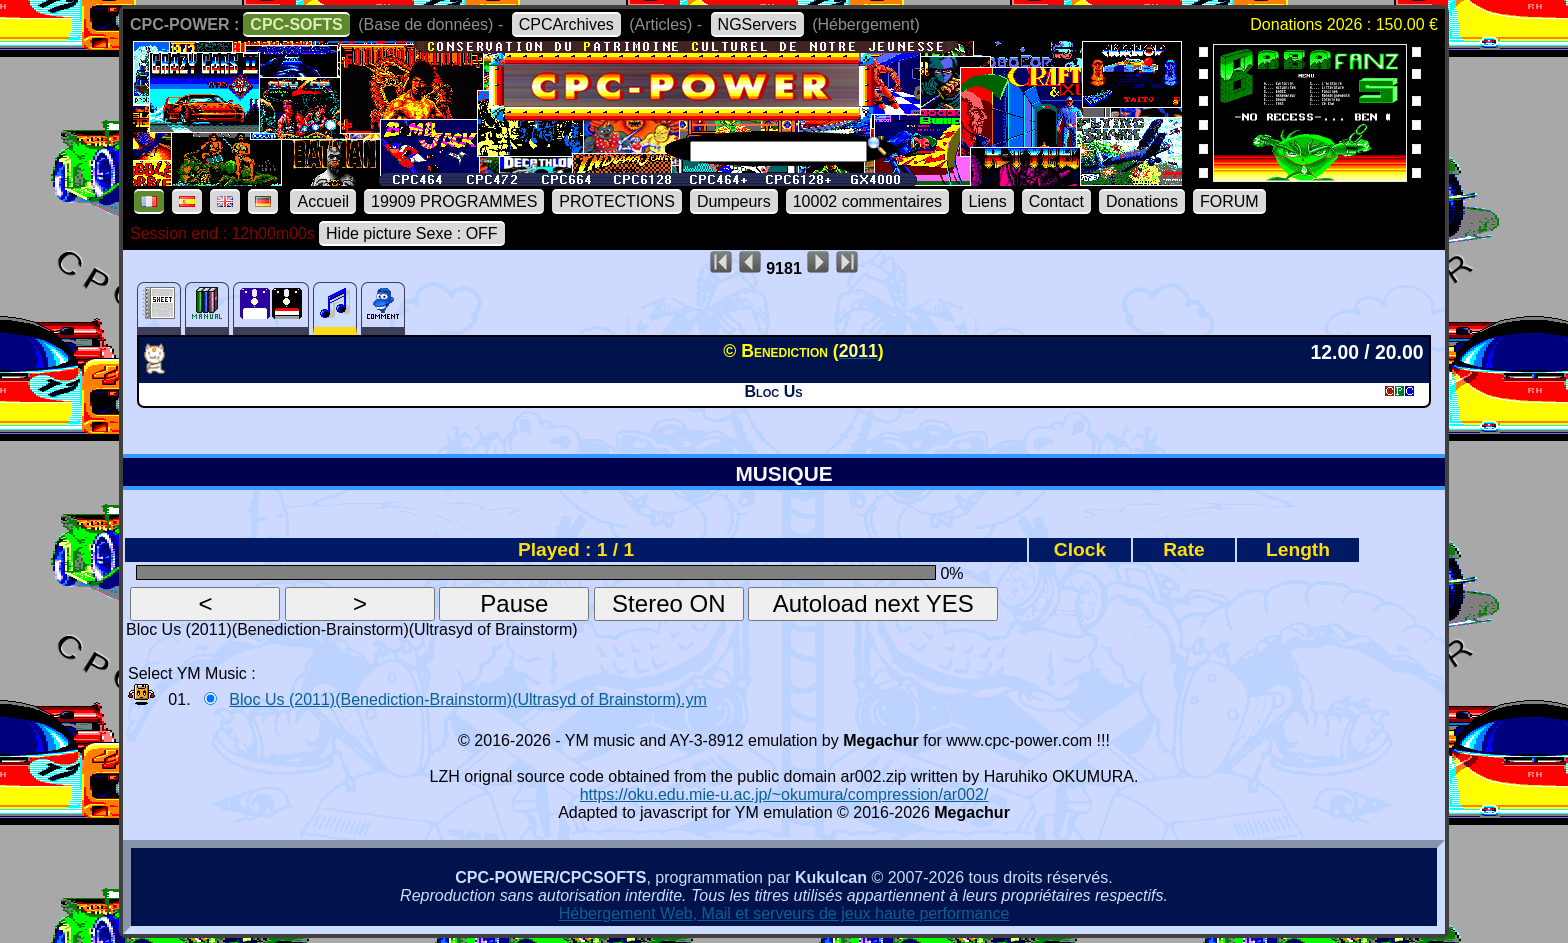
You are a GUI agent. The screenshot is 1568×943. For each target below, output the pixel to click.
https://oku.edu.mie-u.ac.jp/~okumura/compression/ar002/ (784, 794)
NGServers (757, 24)
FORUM (1229, 201)
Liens (988, 201)
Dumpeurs (734, 201)
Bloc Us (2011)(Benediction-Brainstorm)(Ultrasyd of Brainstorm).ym (467, 699)
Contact (1056, 201)
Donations (1142, 201)
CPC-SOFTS (296, 24)
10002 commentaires (867, 201)
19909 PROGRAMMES (454, 201)
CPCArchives (566, 24)
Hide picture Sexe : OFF (412, 233)
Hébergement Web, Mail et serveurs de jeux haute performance (784, 913)
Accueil (323, 201)
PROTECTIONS (617, 201)
